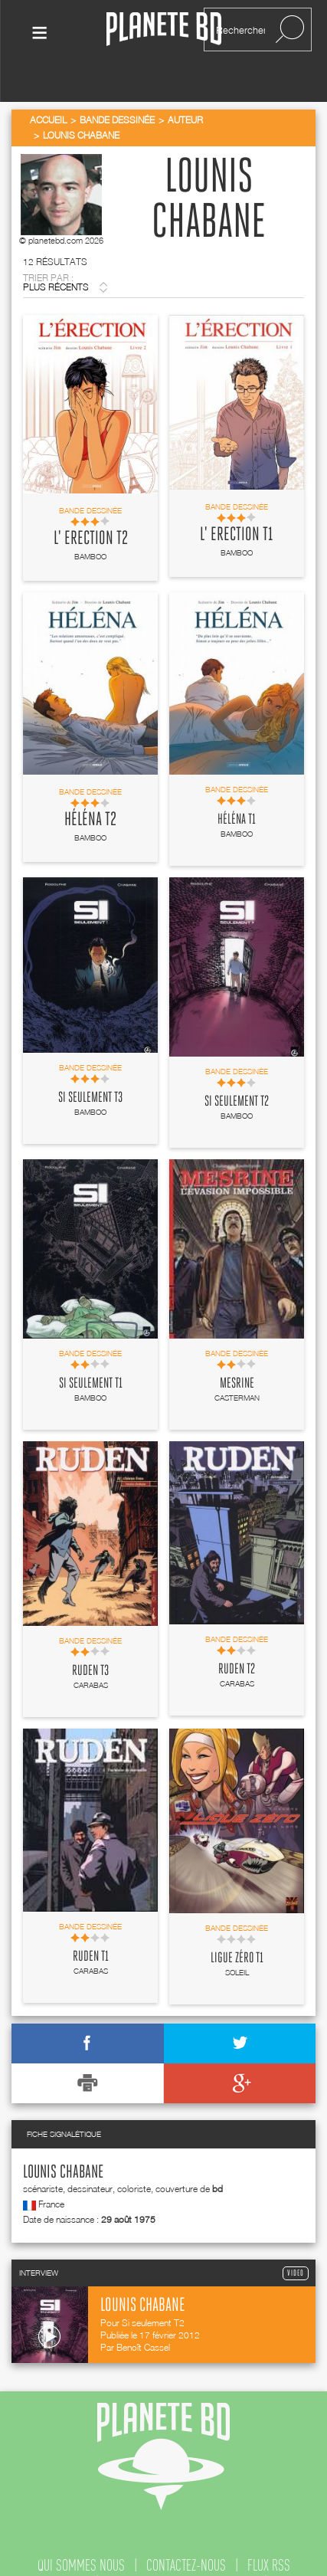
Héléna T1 (236, 788)
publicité (76, 2552)
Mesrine (237, 1351)
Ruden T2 (236, 1638)
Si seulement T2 (236, 1070)
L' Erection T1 (236, 502)
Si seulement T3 (90, 1066)
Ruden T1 (91, 1925)
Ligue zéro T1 (237, 1926)
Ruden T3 (90, 1639)
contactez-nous (186, 2533)
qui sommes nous (81, 2533)
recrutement (152, 2552)
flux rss (268, 2533)
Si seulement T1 (91, 1351)
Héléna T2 (90, 788)
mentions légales (251, 2552)
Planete (163, 29)
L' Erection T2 (91, 506)
